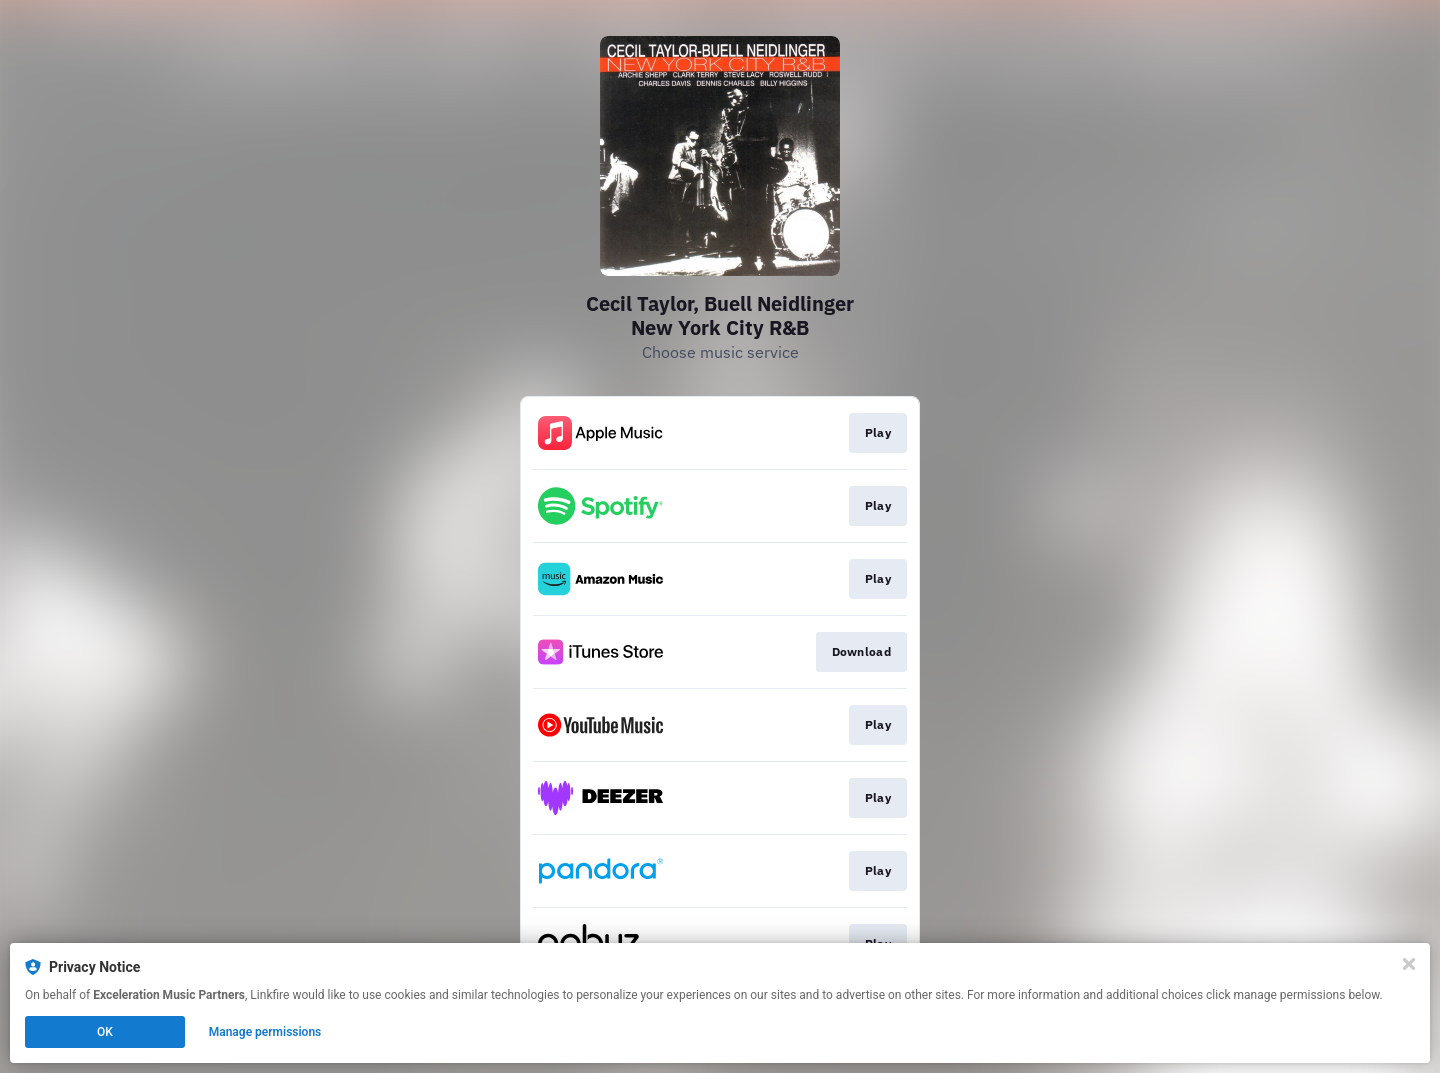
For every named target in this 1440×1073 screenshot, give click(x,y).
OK (105, 1032)
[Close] (1409, 964)
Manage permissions (265, 1032)
